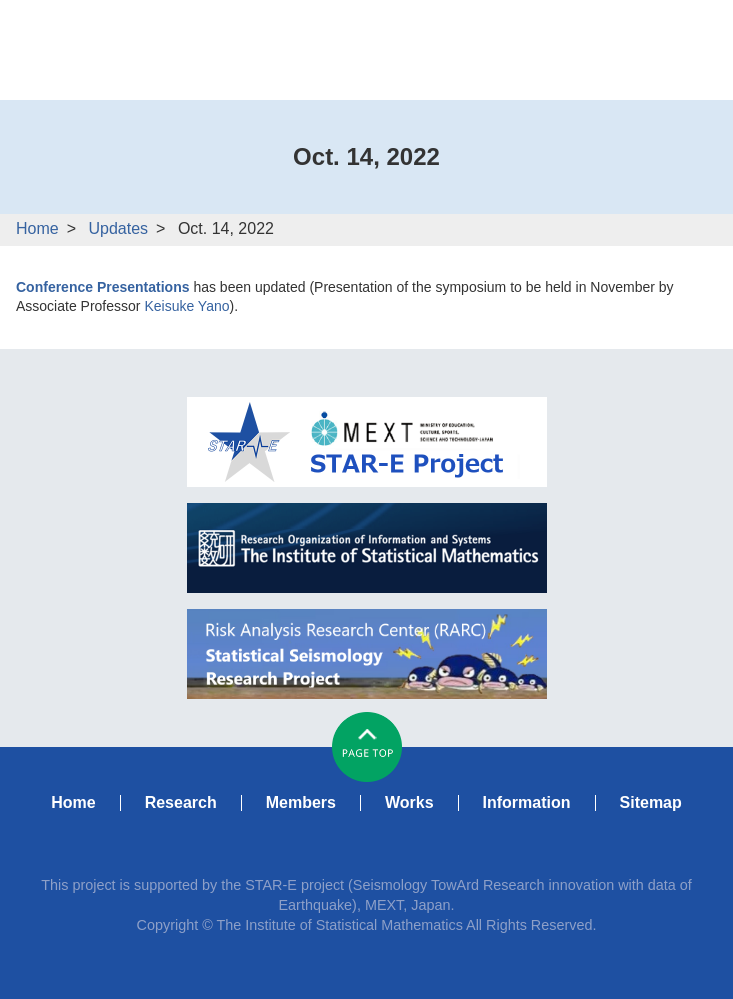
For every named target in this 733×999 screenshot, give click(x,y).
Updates (118, 228)
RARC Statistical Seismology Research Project (367, 654)
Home (37, 228)
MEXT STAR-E (367, 442)
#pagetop (367, 747)
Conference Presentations (103, 287)
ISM (367, 548)
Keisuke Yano (186, 306)
